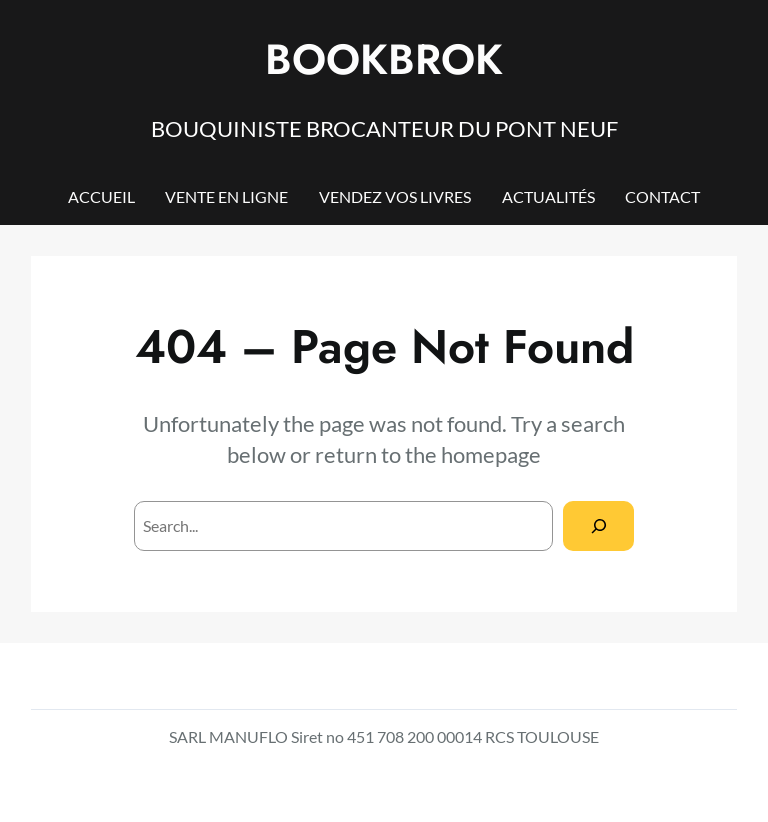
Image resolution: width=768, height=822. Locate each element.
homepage (491, 454)
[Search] (598, 525)
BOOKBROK (384, 59)
